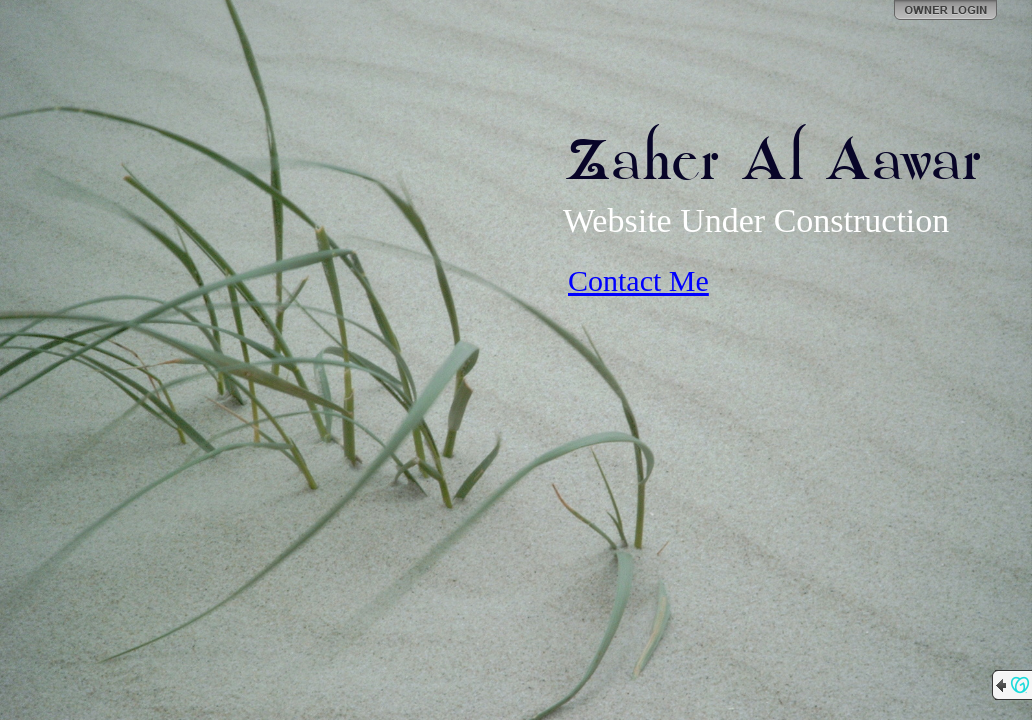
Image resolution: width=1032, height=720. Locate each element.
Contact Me (638, 280)
